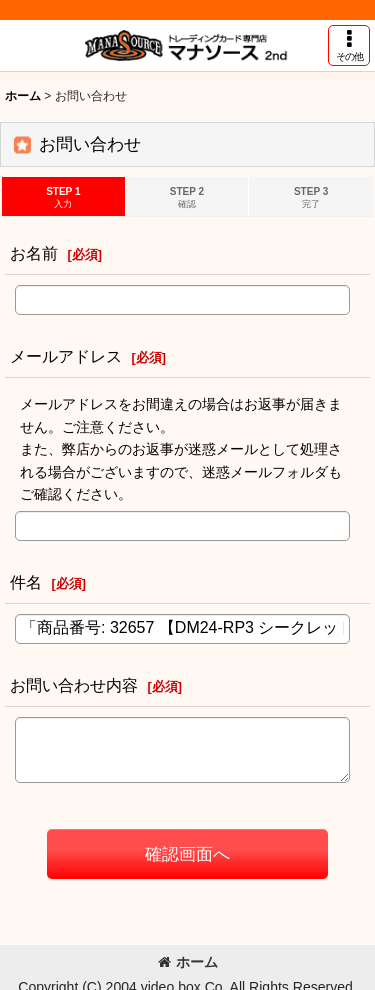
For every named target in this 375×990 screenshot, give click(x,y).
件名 (26, 582)
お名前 (34, 253)
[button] (349, 45)
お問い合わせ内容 (74, 685)
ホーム (188, 962)
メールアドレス (66, 356)
